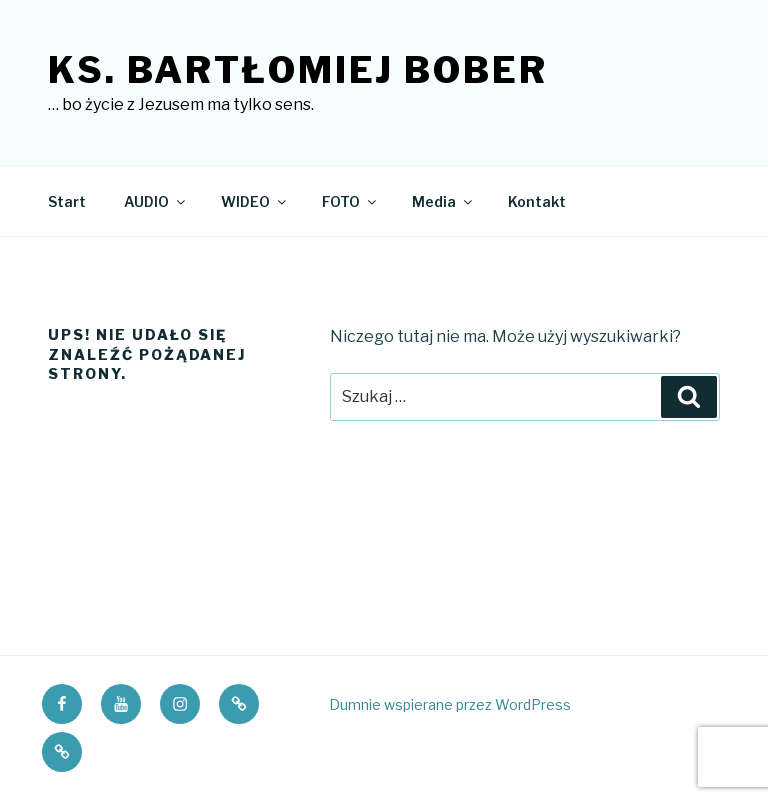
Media (443, 201)
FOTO (350, 201)
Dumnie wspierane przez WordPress (450, 704)
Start (67, 201)
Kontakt (537, 201)
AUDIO (156, 201)
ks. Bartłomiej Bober (298, 70)
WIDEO (255, 201)
